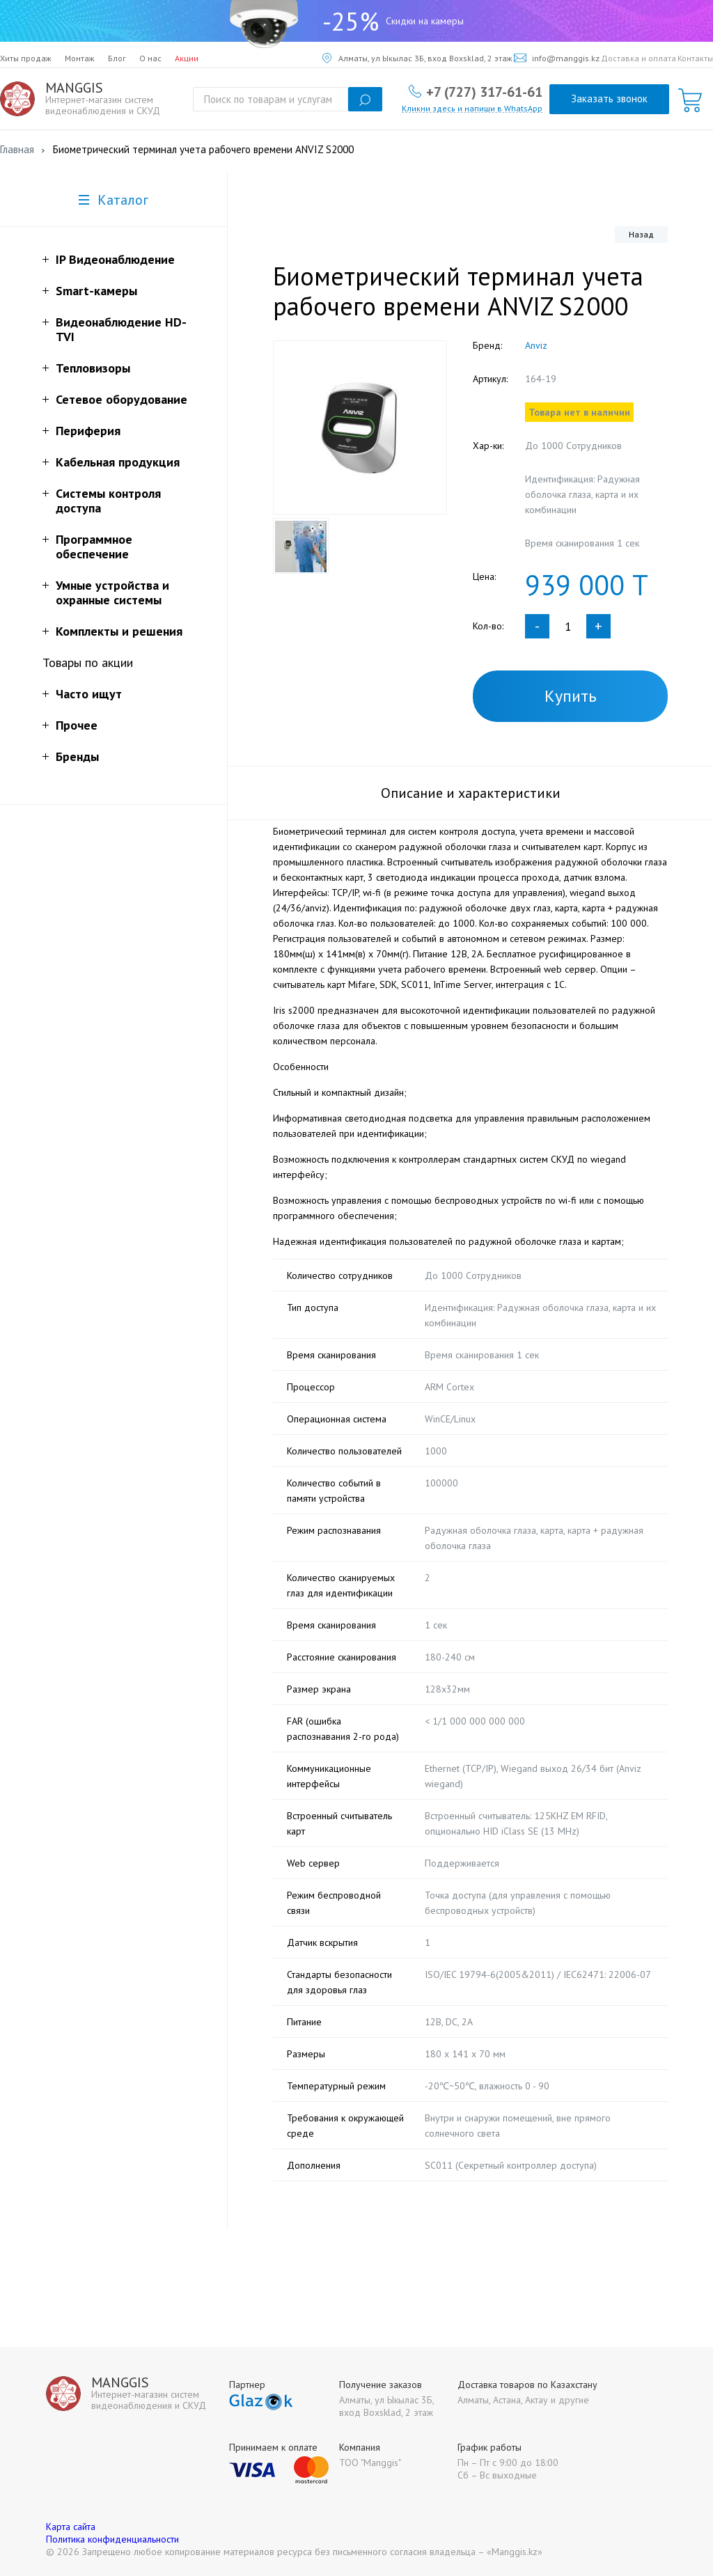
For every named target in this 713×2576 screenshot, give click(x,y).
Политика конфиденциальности (112, 2539)
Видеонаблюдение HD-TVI (121, 329)
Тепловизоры (93, 368)
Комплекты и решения (119, 631)
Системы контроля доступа (108, 500)
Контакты (695, 58)
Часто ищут (89, 693)
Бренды (77, 756)
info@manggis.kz (557, 58)
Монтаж (80, 58)
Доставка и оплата (638, 58)
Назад (641, 234)
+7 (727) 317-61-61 (484, 91)
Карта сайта (70, 2526)
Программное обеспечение (94, 546)
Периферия (88, 430)
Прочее (76, 725)
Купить (570, 696)
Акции (186, 58)
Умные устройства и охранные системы (112, 592)
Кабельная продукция (118, 462)
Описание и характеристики (471, 793)
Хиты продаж (26, 58)
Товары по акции (87, 662)
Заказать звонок (609, 98)
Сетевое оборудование (121, 399)
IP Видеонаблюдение (115, 259)
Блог (117, 58)
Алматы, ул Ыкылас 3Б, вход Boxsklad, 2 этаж (417, 58)
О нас (150, 58)
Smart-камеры (96, 290)
